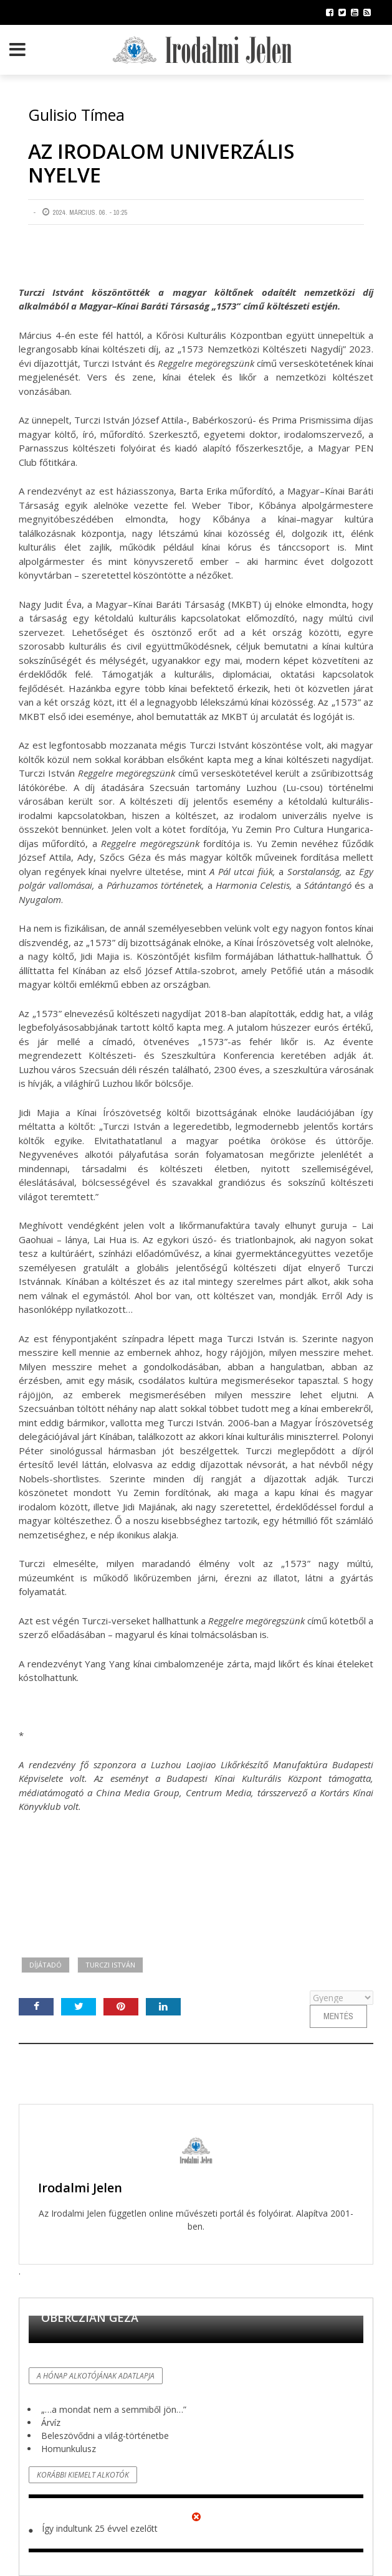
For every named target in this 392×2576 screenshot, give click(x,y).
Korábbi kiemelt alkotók (83, 2474)
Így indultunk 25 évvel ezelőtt (100, 2528)
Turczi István (110, 1964)
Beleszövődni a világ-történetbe (105, 2435)
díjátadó (45, 1964)
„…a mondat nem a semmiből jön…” (113, 2409)
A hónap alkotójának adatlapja (96, 2375)
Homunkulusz (68, 2449)
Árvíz (50, 2422)
